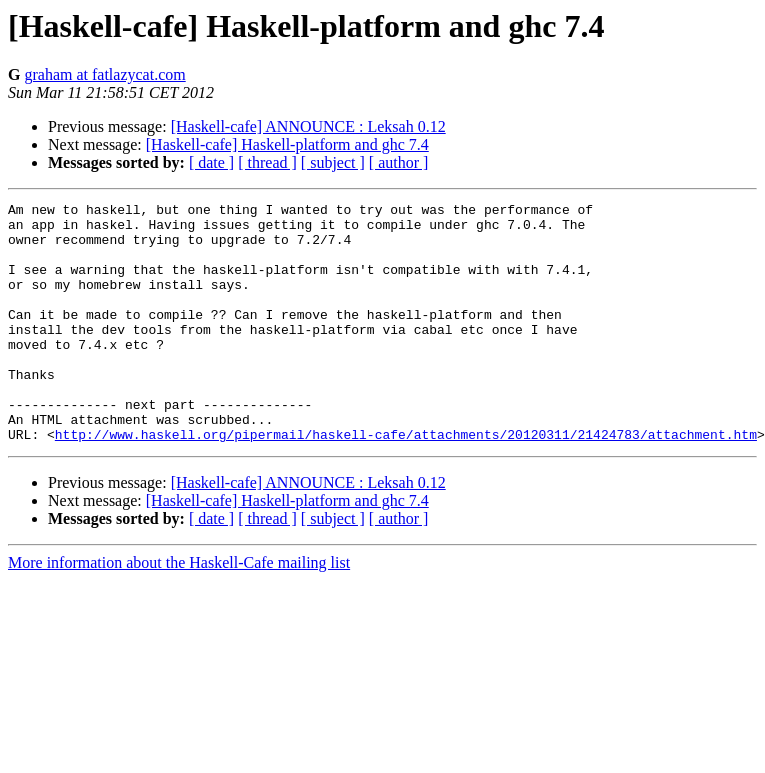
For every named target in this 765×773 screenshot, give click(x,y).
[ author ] (399, 162)
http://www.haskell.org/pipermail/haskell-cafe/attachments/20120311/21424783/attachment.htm (406, 482)
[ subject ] (333, 162)
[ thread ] (267, 162)
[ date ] (211, 162)
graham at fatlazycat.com (104, 74)
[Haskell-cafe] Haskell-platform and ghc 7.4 (287, 144)
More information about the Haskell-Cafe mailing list (179, 610)
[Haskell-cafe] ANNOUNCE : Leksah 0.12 (308, 126)
